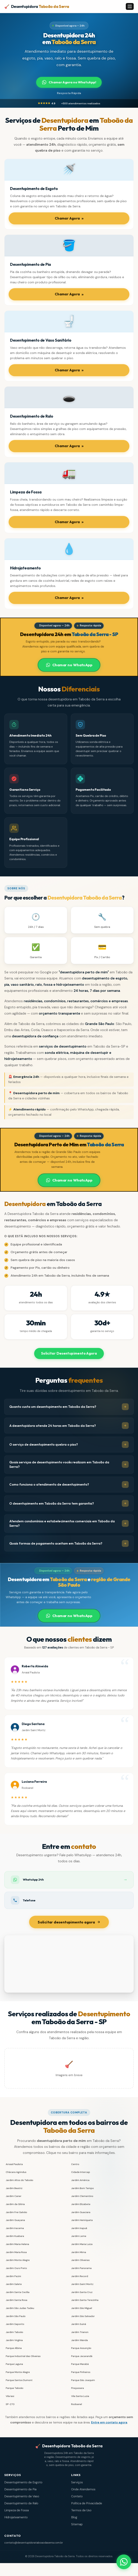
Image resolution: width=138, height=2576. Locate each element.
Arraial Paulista (14, 2164)
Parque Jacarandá (81, 2356)
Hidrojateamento (16, 2517)
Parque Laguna (14, 2364)
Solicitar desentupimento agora (69, 1922)
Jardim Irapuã (79, 2228)
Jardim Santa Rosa (16, 2300)
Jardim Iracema (15, 2228)
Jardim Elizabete (80, 2204)
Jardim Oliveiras (80, 2260)
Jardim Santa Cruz (82, 2292)
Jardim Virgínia (14, 2340)
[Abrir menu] (130, 6)
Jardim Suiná (78, 2324)
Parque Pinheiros (80, 2372)
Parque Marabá (80, 2364)
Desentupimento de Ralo (21, 2503)
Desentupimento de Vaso (21, 2496)
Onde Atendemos (83, 2489)
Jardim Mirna (78, 2252)
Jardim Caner (13, 2196)
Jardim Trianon (79, 2332)
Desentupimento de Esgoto (23, 2482)
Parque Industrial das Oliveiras (23, 2356)
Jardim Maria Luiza (82, 2244)
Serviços (77, 2482)
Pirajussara (77, 2388)
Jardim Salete (14, 2284)
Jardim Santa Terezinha (84, 2300)
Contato (77, 2496)
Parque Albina (14, 2348)
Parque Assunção (81, 2348)
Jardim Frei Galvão (16, 2212)
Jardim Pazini (13, 2276)
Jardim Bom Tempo (82, 2188)
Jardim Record (79, 2276)
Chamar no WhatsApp (69, 665)
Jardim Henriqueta (82, 2220)
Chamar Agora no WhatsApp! (69, 82)
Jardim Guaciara (80, 2212)
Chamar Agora (69, 219)
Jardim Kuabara (15, 2236)
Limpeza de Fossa (16, 2510)
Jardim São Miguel (81, 2308)
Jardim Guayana (15, 2220)
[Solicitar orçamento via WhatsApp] (104, 2561)
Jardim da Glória (15, 2204)
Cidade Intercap (80, 2172)
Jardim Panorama (81, 2268)
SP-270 (10, 2404)
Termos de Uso (81, 2510)
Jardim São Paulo (16, 2316)
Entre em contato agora (109, 2422)
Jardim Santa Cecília (17, 2292)
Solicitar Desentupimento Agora (69, 1353)
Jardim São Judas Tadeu (20, 2308)
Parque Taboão (14, 2388)
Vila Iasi (10, 2396)
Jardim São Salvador (83, 2316)
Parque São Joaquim (83, 2380)
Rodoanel (76, 2404)
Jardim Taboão (14, 2332)
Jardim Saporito (15, 2324)
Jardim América (80, 2180)
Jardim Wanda (79, 2340)
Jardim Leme (78, 2236)
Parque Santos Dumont (19, 2380)
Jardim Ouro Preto (16, 2268)
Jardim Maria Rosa (16, 2252)
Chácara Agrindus (16, 2172)
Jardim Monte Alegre (18, 2260)
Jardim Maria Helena (17, 2244)
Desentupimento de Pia (20, 2489)
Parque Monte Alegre (18, 2372)
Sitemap (77, 2524)
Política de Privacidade (86, 2503)
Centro (75, 2164)
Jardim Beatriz (14, 2188)
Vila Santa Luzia (80, 2396)
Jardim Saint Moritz (82, 2284)
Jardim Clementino (82, 2196)
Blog (74, 2517)
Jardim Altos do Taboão (19, 2180)
